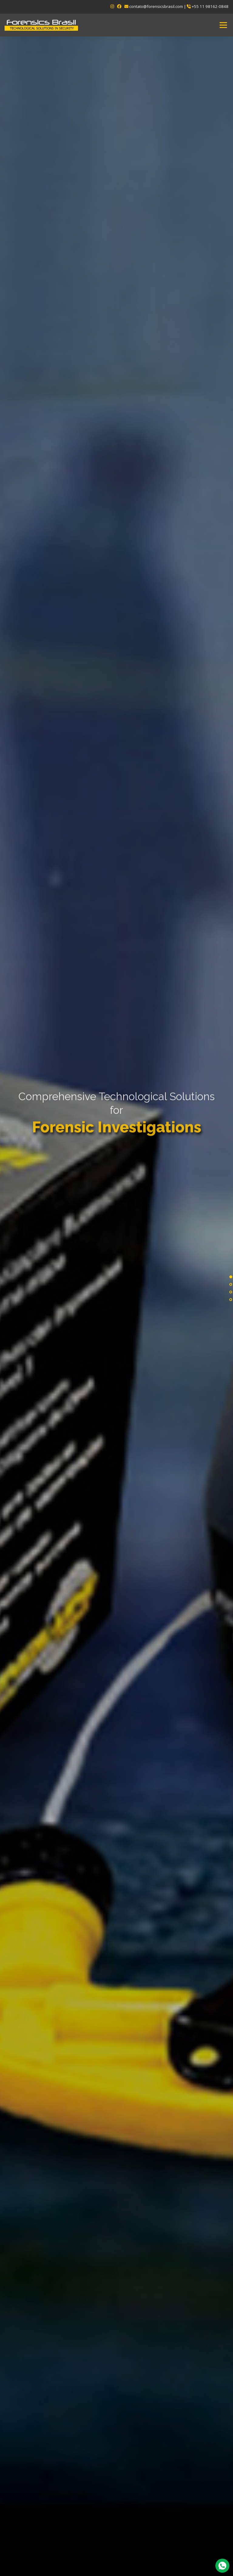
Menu (223, 25)
